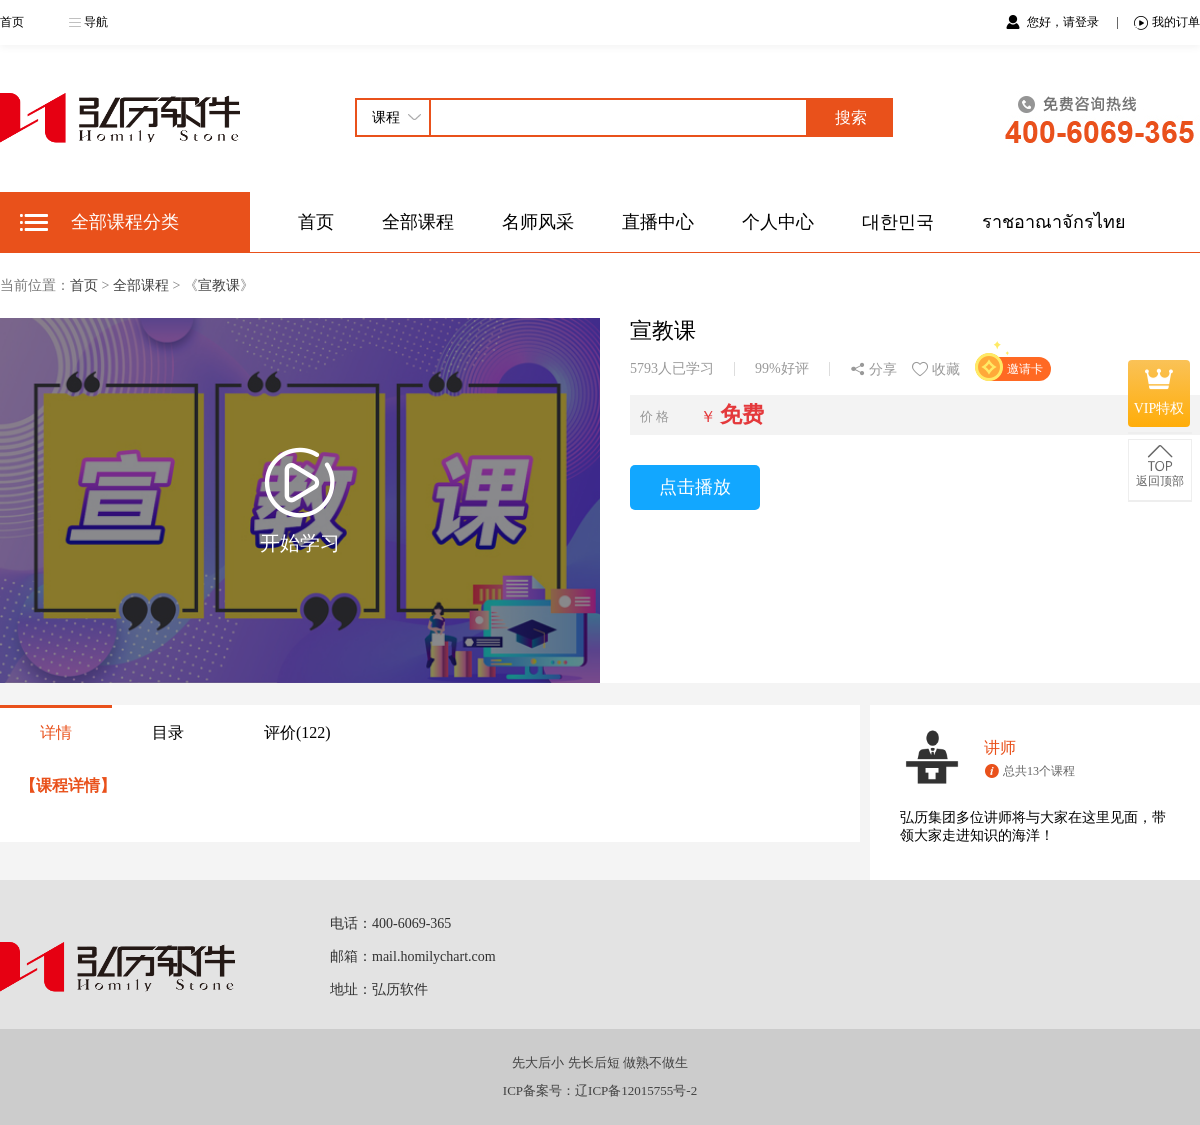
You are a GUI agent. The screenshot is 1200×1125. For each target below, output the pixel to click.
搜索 (851, 117)
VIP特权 (1159, 393)
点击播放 (695, 487)
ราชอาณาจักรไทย (1054, 222)
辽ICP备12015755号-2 (636, 1090)
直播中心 (658, 222)
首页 (12, 22)
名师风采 (538, 222)
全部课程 (418, 222)
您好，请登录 (1064, 22)
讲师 (1000, 747)
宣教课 (219, 285)
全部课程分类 (125, 222)
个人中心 (778, 222)
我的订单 (1167, 22)
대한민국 (898, 222)
